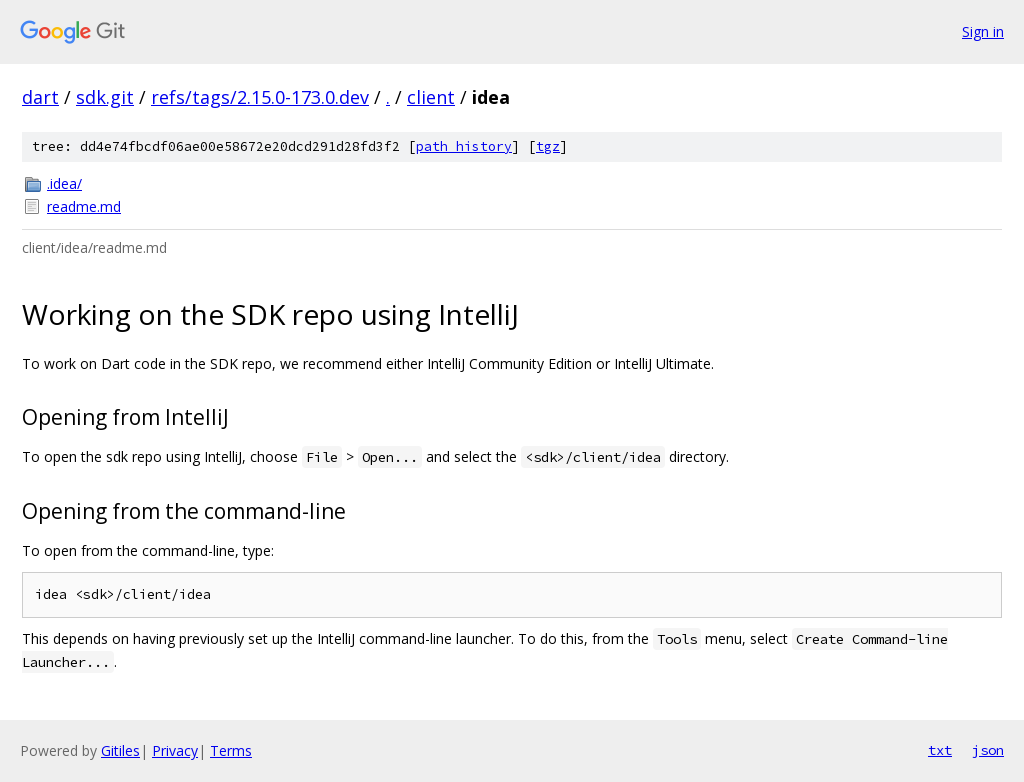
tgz (548, 146)
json (988, 750)
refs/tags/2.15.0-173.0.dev (260, 97)
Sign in (983, 31)
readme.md (84, 206)
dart (40, 97)
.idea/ (64, 183)
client (431, 97)
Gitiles (120, 750)
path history (464, 146)
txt (940, 750)
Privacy (175, 750)
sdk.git (105, 97)
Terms (231, 750)
